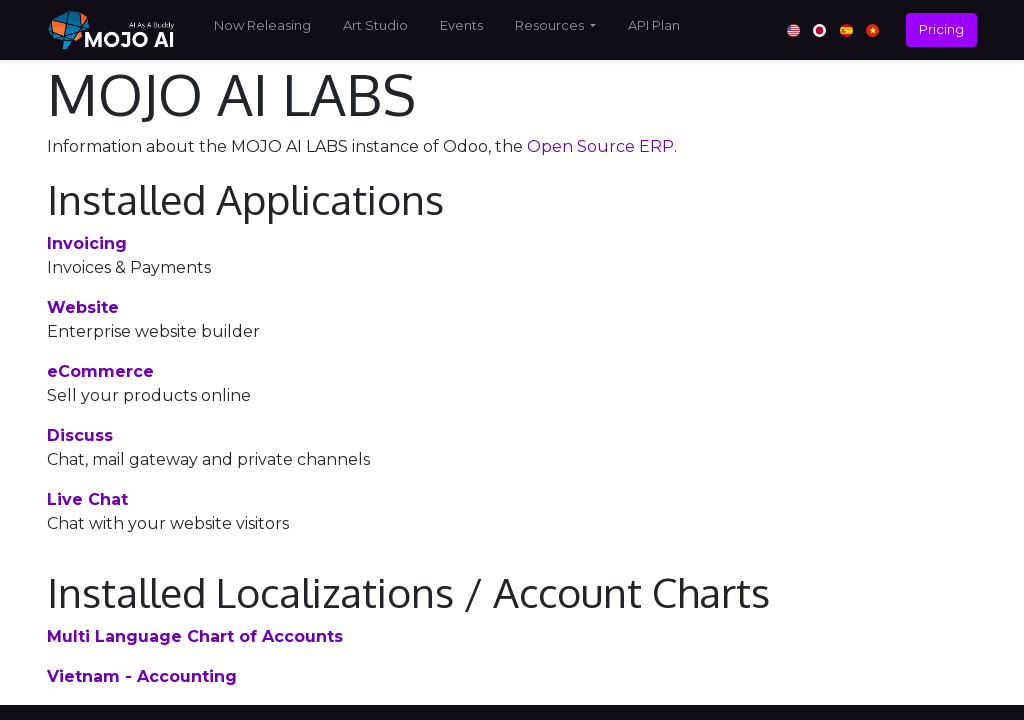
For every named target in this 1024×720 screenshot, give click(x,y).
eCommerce (100, 371)
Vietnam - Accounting (142, 676)
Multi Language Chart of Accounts (195, 636)
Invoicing (87, 243)
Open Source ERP (600, 146)
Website (83, 307)
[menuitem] (262, 30)
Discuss (80, 435)
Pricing (941, 29)
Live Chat (87, 499)
